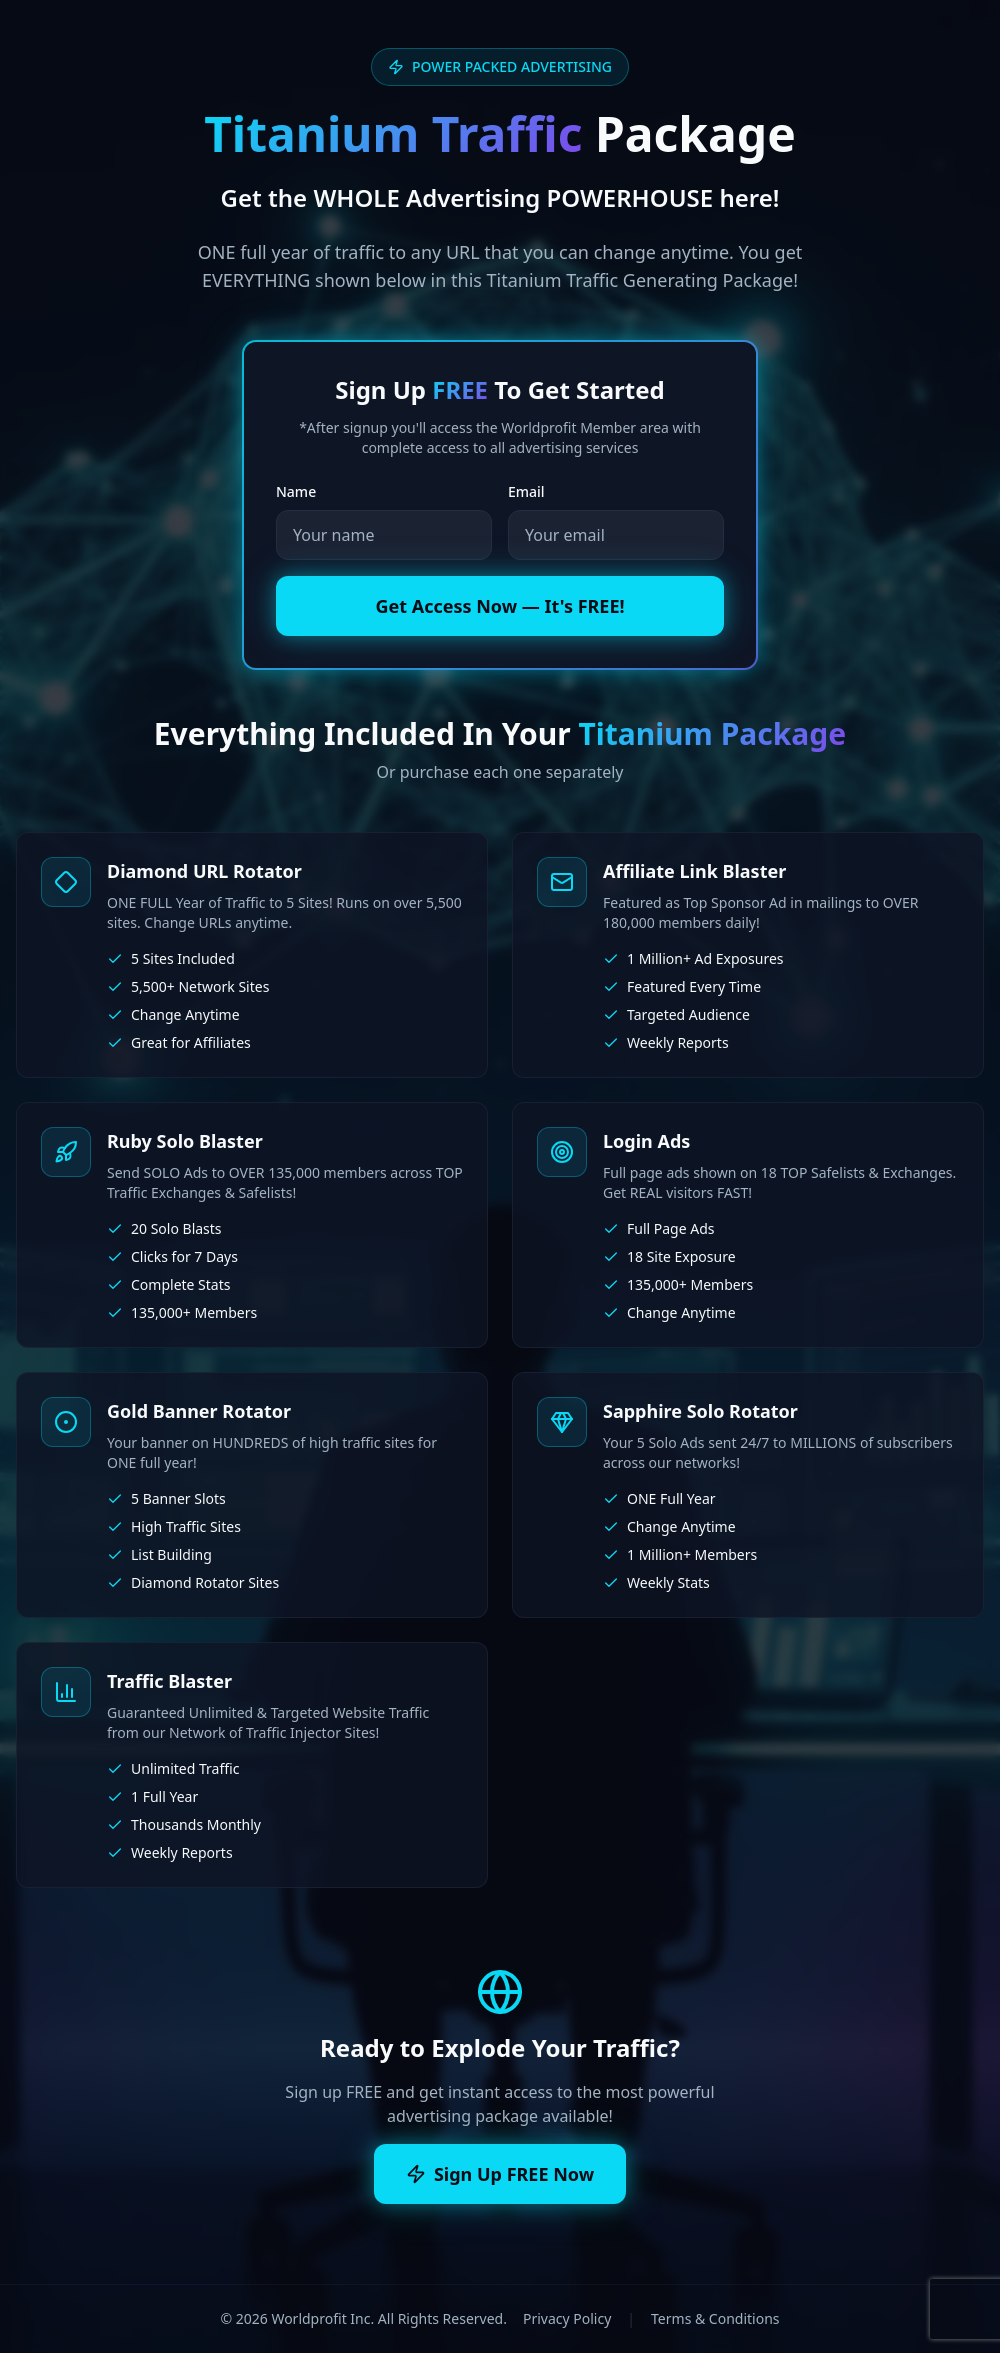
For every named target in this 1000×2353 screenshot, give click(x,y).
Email (526, 491)
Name (296, 491)
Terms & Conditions (715, 2318)
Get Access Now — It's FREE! (499, 606)
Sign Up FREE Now (500, 2174)
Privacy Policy (567, 2318)
